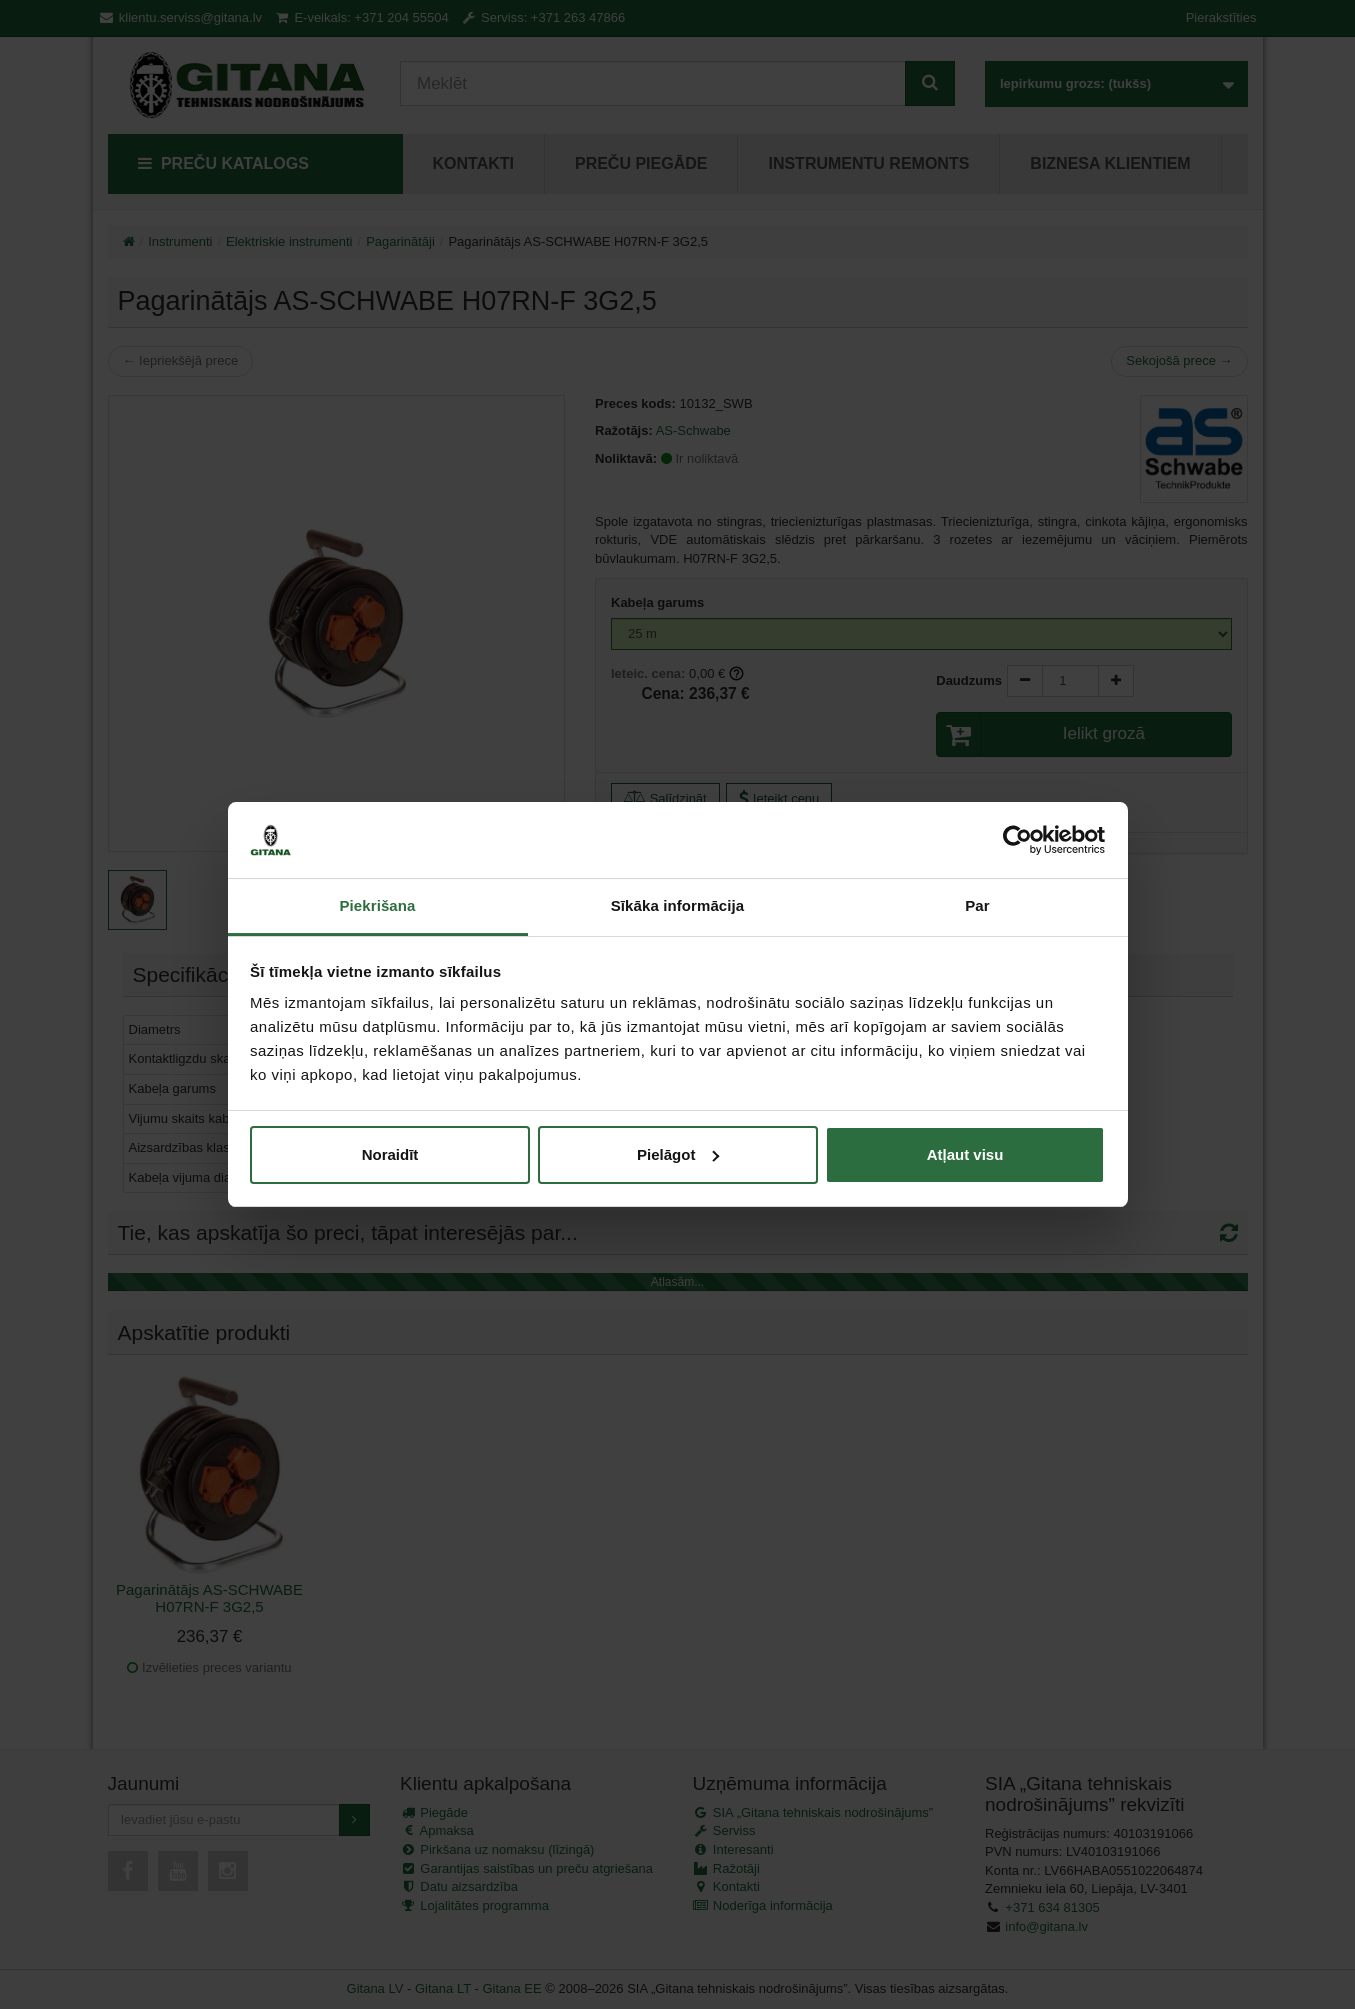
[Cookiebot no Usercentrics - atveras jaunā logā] (1017, 840)
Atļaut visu (965, 1154)
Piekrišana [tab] (377, 905)
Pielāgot (678, 1154)
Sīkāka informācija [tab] (678, 905)
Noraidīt (390, 1154)
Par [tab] (977, 905)
